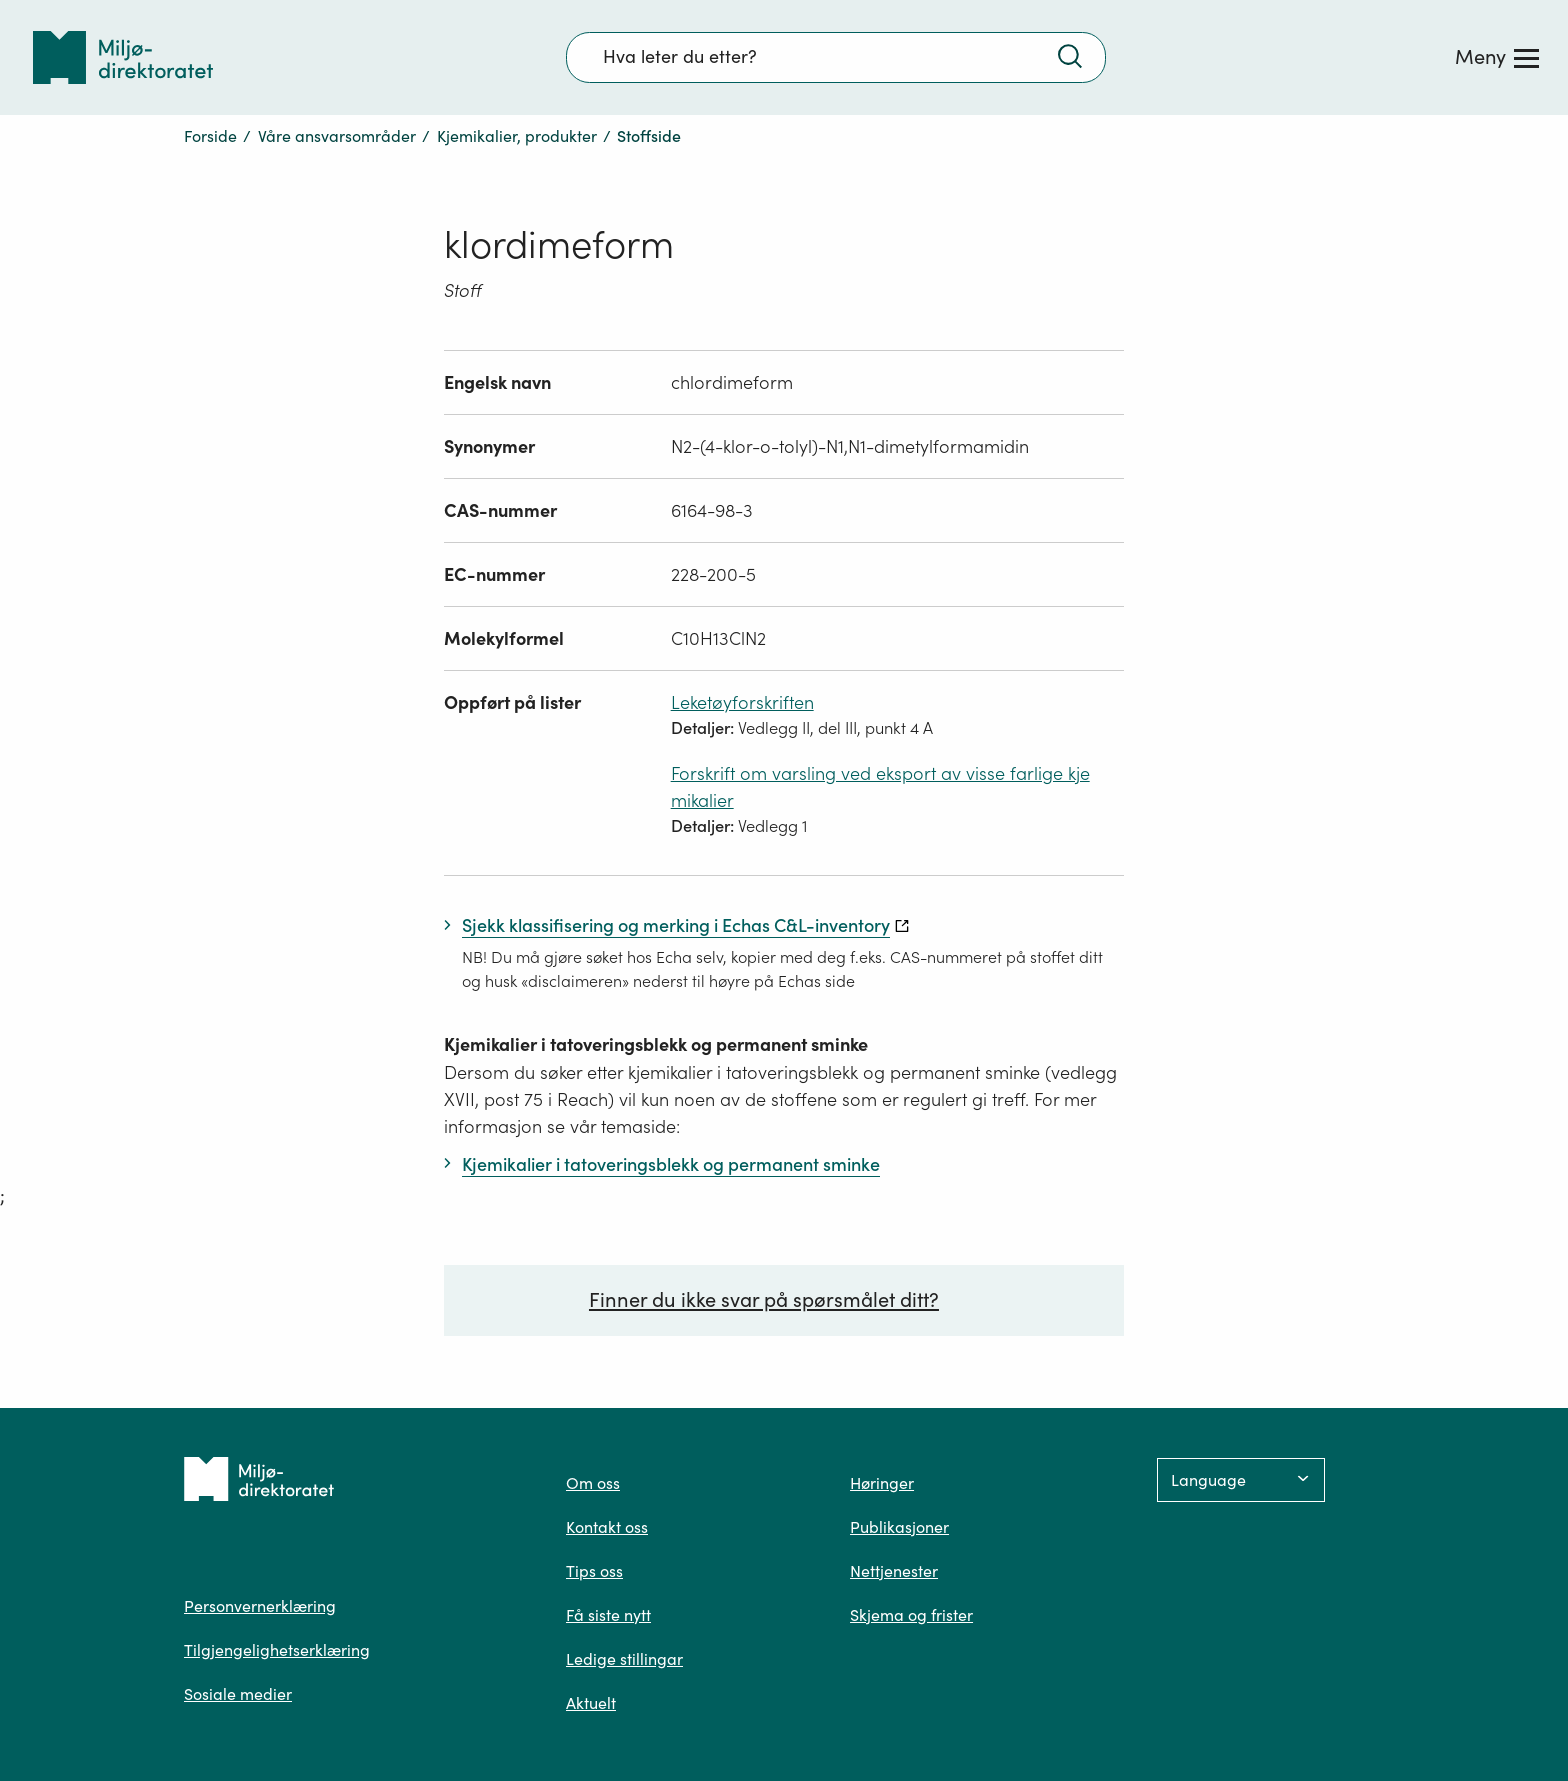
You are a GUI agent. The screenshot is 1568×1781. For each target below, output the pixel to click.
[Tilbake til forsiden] (123, 57)
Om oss (593, 1483)
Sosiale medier (238, 1694)
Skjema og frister (911, 1615)
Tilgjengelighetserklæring (277, 1650)
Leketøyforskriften (742, 702)
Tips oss (594, 1571)
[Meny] (1497, 57)
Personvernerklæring (260, 1606)
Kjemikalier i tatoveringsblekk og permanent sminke (656, 1044)
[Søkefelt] (836, 57)
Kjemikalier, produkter (517, 136)
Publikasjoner (899, 1527)
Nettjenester (894, 1571)
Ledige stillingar (624, 1659)
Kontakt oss (607, 1527)
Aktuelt (591, 1703)
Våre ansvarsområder (337, 136)
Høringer (882, 1483)
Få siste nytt (608, 1615)
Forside (210, 136)
